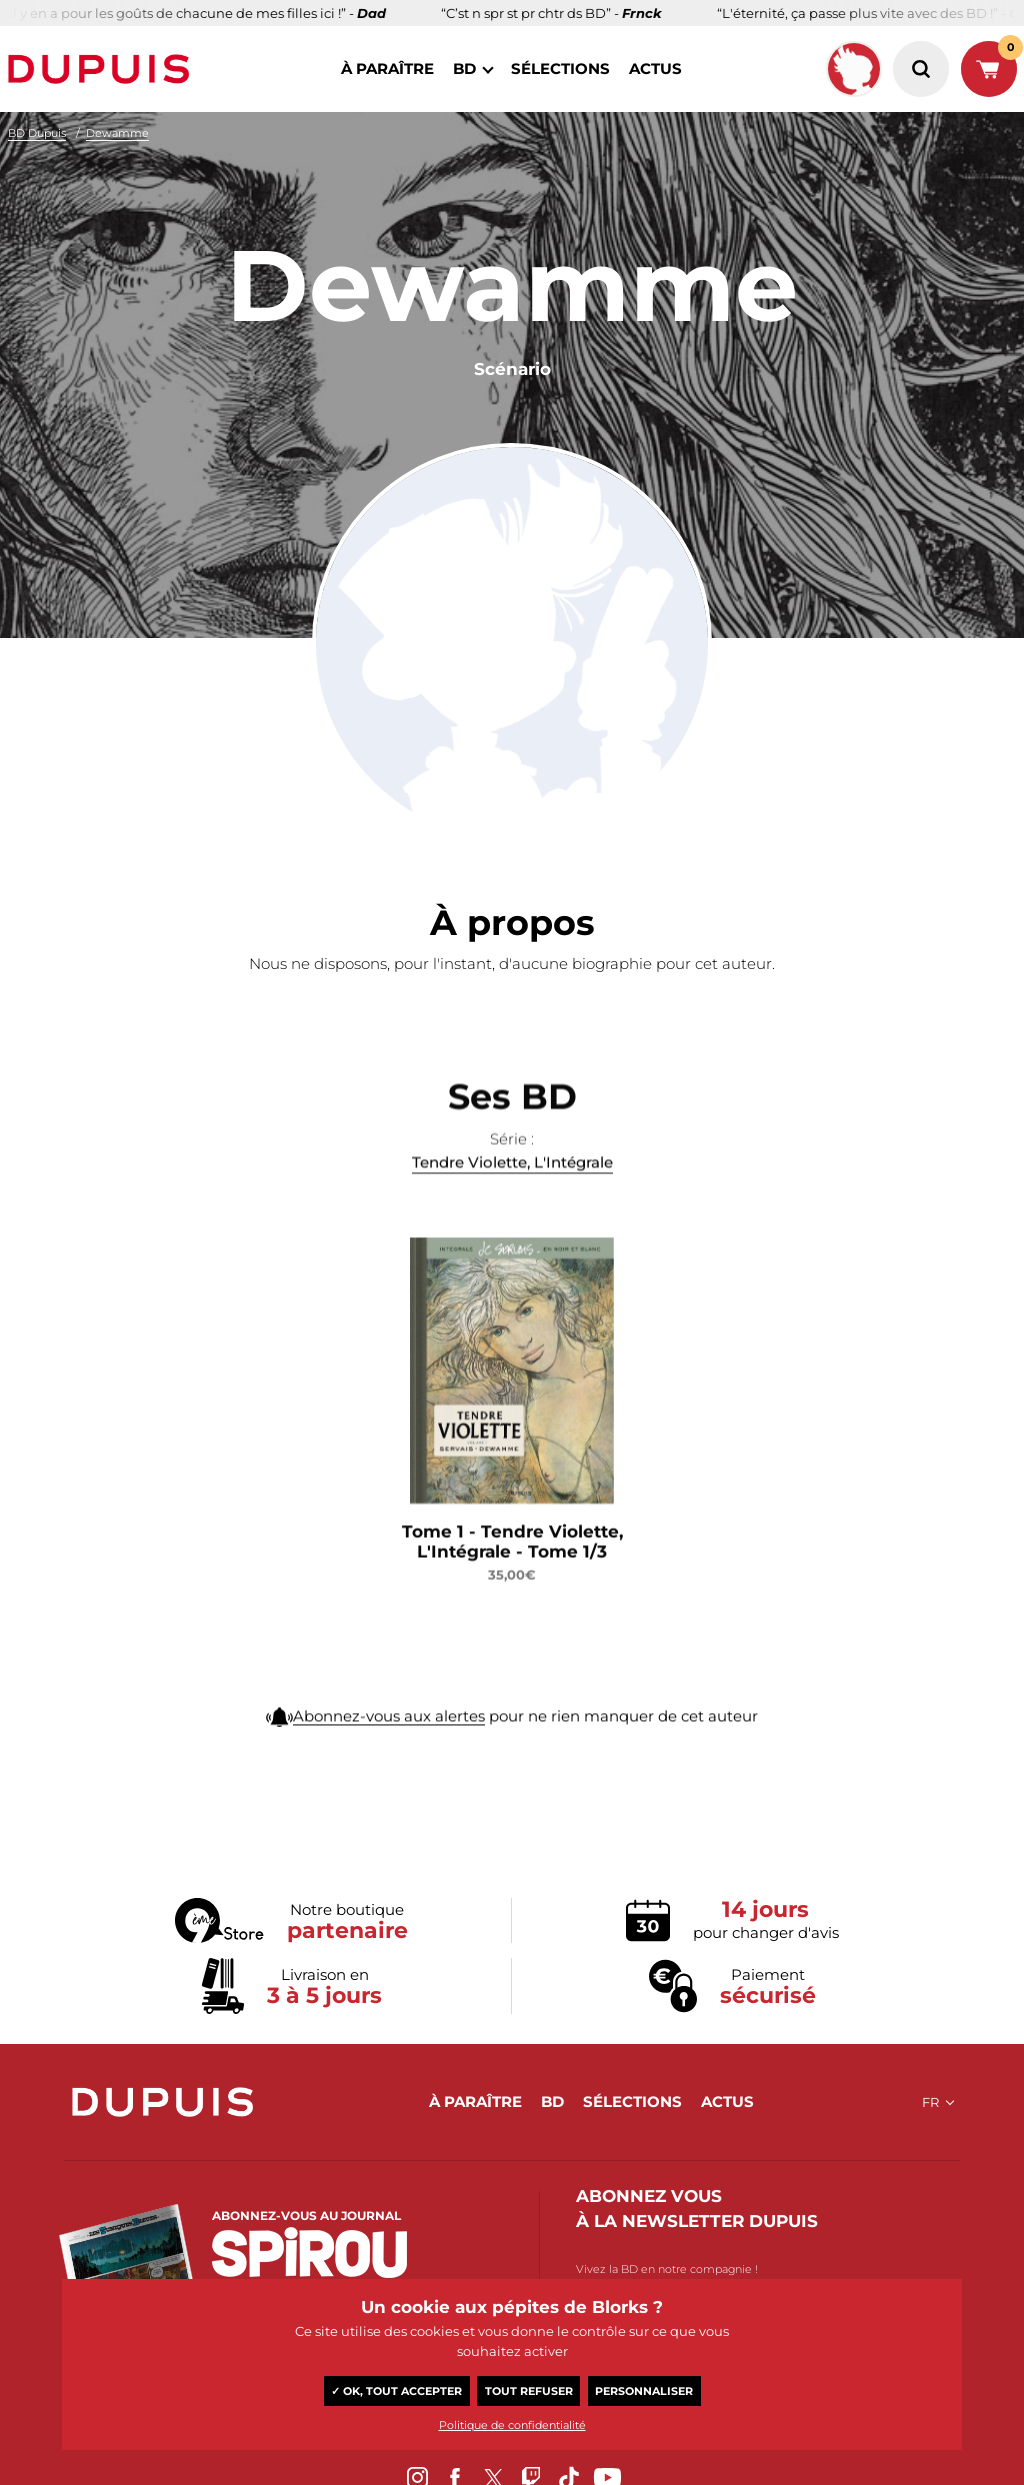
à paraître (387, 68)
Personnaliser (644, 2391)
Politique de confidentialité (512, 2425)
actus (655, 68)
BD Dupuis (37, 133)
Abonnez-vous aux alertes (389, 1731)
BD (464, 68)
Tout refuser (529, 2391)
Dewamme (117, 133)
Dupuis (103, 69)
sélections (560, 68)
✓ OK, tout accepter (396, 2391)
